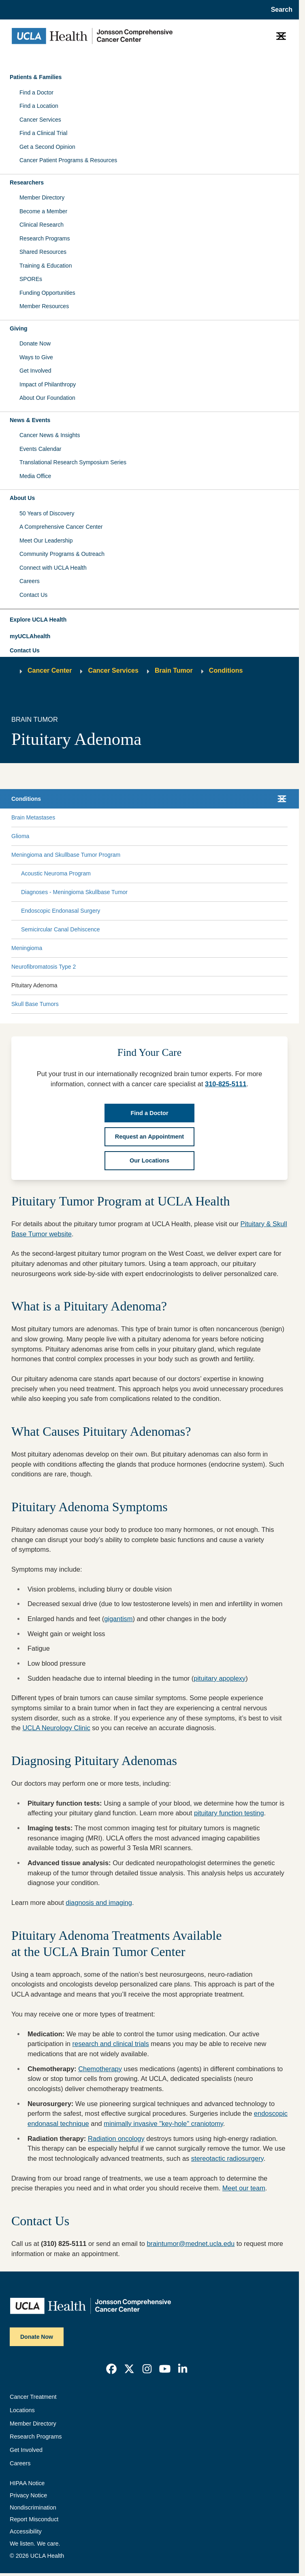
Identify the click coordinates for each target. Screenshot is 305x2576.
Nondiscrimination (33, 2507)
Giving (19, 328)
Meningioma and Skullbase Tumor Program (65, 855)
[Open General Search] (279, 9)
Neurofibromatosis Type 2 (43, 966)
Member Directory (41, 197)
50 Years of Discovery (46, 513)
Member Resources (44, 306)
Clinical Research (41, 224)
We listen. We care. (35, 2543)
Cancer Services (40, 119)
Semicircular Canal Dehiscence (60, 929)
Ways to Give (36, 357)
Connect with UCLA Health (53, 567)
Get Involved (35, 370)
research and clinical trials (111, 2043)
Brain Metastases (33, 817)
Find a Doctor (36, 92)
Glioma (20, 836)
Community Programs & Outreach (62, 554)
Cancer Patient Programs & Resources (68, 160)
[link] (111, 2368)
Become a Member (43, 211)
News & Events (30, 420)
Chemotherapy (100, 2068)
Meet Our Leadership (46, 540)
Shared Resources (42, 252)
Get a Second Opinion (47, 147)
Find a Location (38, 106)
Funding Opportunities (47, 293)
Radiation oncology (116, 2138)
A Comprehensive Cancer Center (60, 526)
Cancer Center (50, 670)
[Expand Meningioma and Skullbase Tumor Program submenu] (202, 855)
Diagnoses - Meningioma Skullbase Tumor (74, 892)
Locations (22, 2410)
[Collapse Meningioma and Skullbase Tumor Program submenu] (286, 855)
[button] (149, 620)
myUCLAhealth (30, 636)
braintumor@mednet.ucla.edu (191, 2243)
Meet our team (243, 2188)
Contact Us (33, 595)
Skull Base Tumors (35, 1004)
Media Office (35, 476)
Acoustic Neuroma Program (56, 873)
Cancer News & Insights (49, 435)
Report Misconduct (34, 2519)
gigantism (118, 1618)
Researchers (27, 182)
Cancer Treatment (33, 2397)
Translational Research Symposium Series (72, 462)
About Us (22, 498)
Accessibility (26, 2531)
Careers (29, 581)
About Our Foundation (47, 398)
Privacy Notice (28, 2495)
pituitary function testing (229, 1813)
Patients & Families (36, 77)
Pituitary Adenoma (34, 985)
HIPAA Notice (27, 2483)
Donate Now (35, 343)
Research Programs (44, 238)
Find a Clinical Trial (43, 133)
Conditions (226, 670)
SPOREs (30, 279)
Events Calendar (40, 449)
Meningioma (26, 948)
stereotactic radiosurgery (227, 2158)
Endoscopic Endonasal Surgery (60, 910)
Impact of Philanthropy (47, 384)
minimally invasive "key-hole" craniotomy (163, 2123)
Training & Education (45, 265)
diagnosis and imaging (99, 1902)
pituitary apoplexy (219, 1678)
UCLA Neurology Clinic (56, 1727)
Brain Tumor (174, 670)
